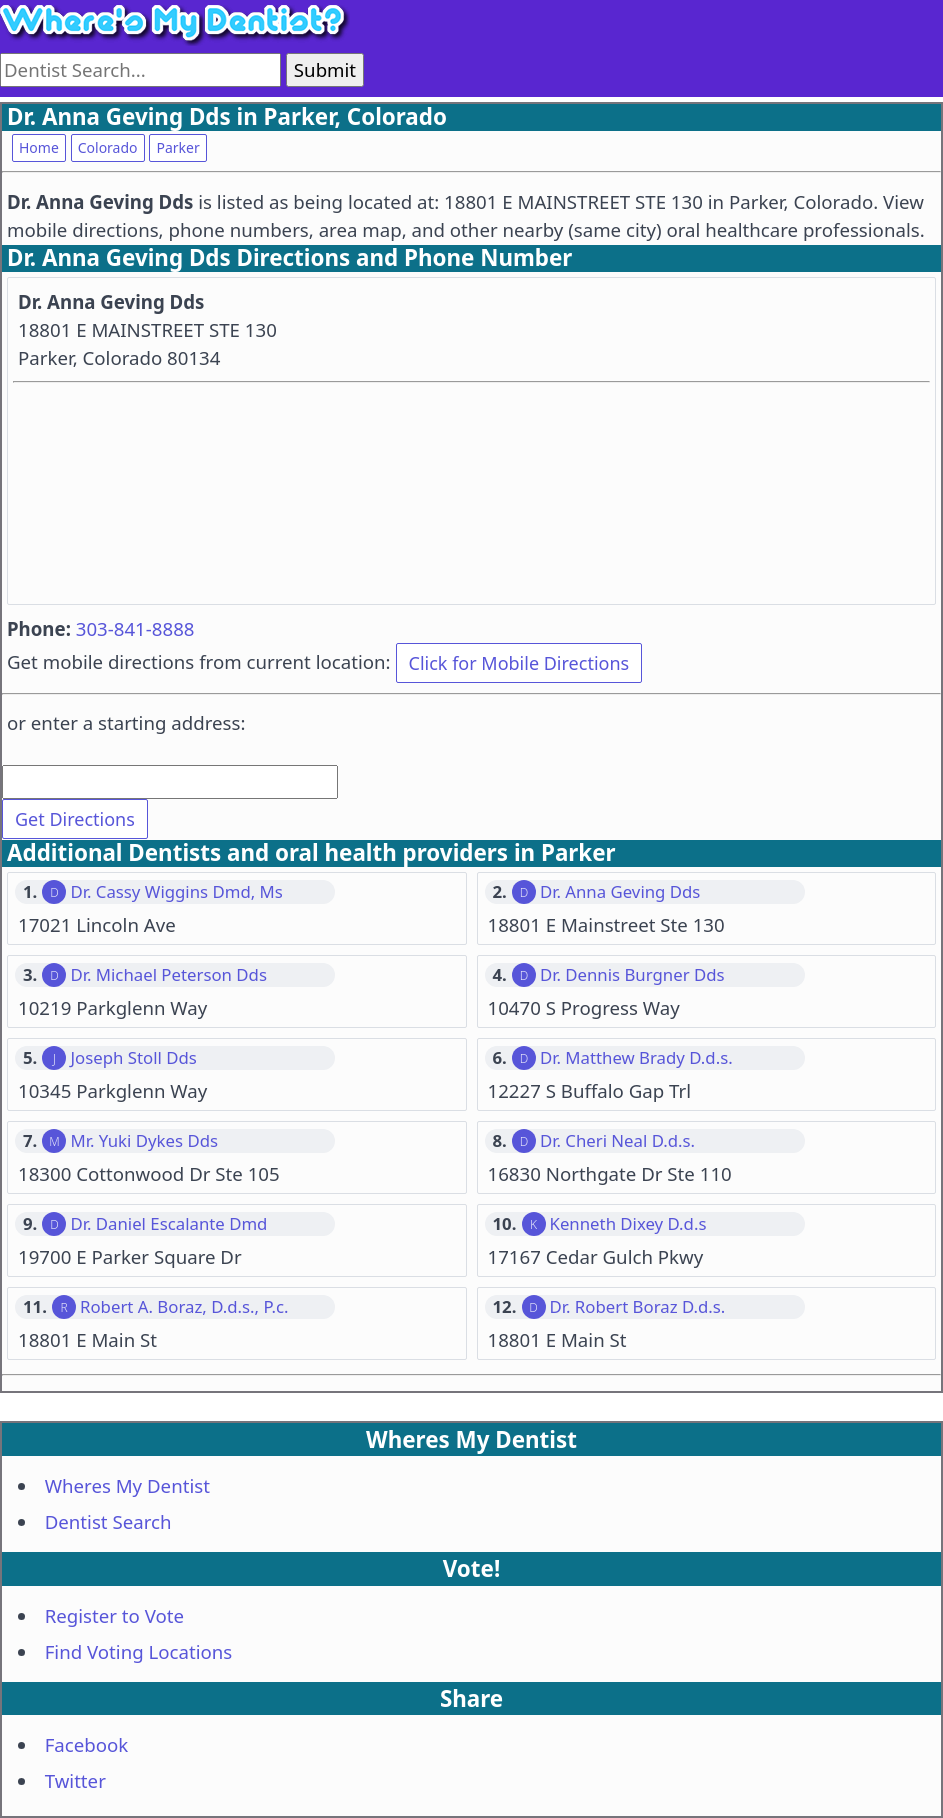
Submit (325, 69)
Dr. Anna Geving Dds (620, 892)
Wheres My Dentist (127, 1485)
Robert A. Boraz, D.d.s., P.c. (184, 1307)
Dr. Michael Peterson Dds (168, 975)
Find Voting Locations (139, 1651)
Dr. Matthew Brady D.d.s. (636, 1058)
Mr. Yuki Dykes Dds (144, 1141)
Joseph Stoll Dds (133, 1058)
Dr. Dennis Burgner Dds (632, 975)
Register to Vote (114, 1615)
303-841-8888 (135, 628)
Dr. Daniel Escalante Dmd (168, 1224)
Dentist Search (108, 1521)
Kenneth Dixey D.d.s (628, 1224)
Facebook (87, 1744)
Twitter (75, 1780)
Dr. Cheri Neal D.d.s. (617, 1141)
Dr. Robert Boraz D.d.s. (638, 1307)
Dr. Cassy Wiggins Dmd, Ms (176, 892)
